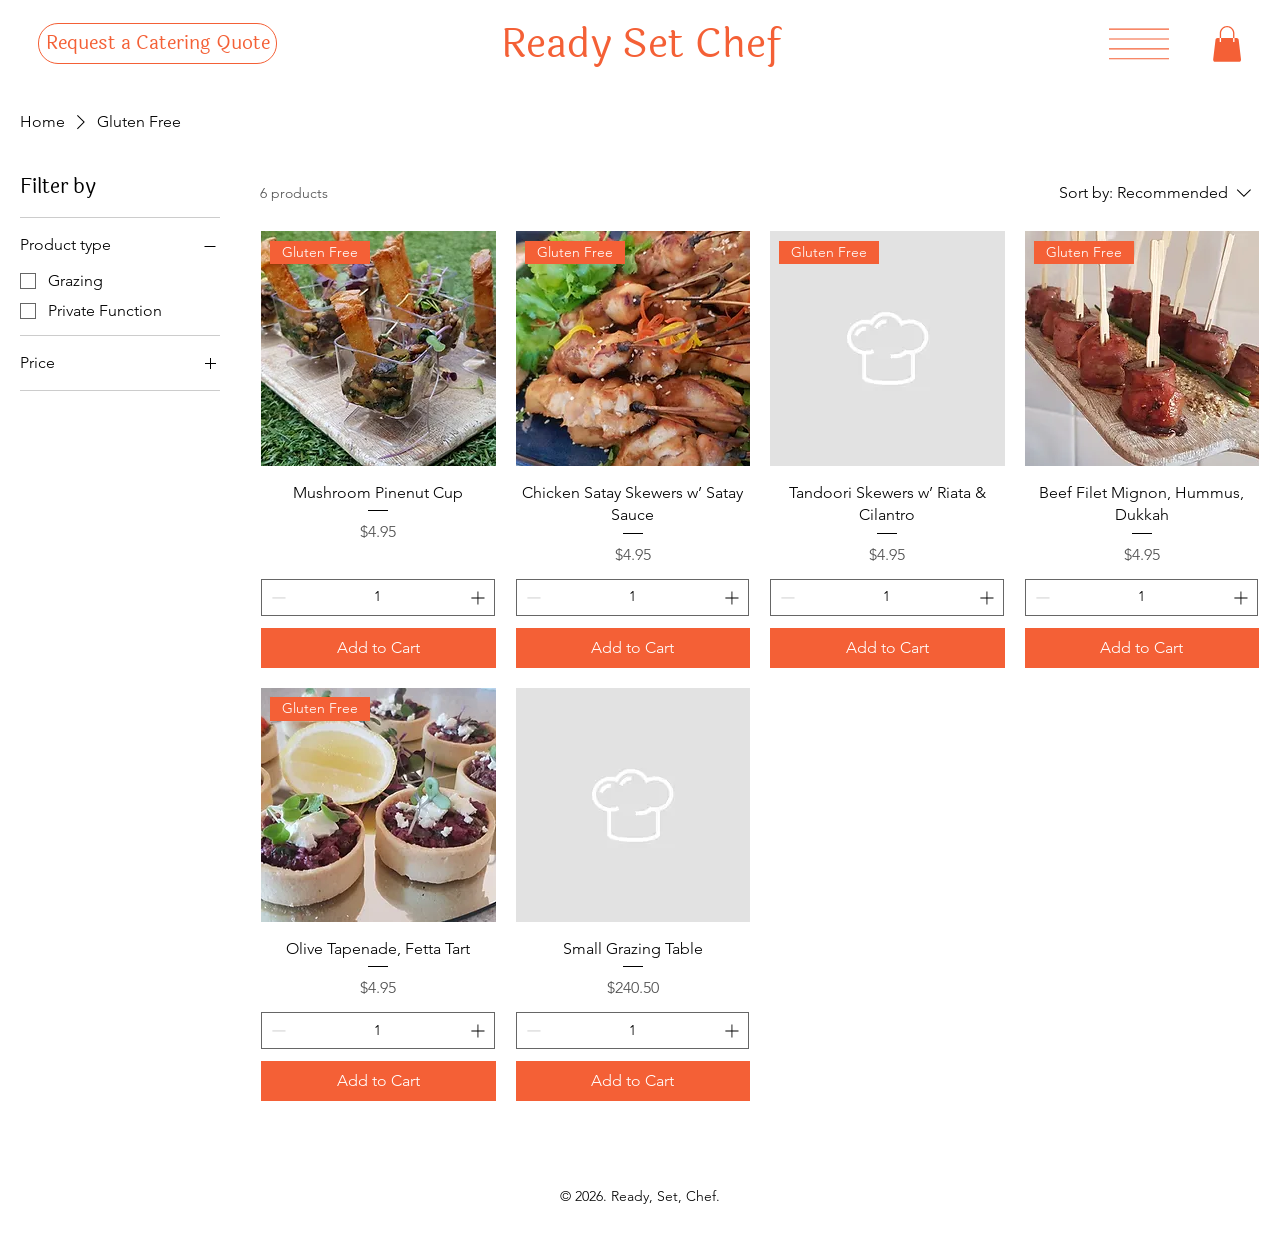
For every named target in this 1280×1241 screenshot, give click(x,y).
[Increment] (479, 597)
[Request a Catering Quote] (157, 44)
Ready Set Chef (640, 44)
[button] (1227, 44)
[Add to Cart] (378, 648)
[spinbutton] (378, 597)
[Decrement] (276, 597)
